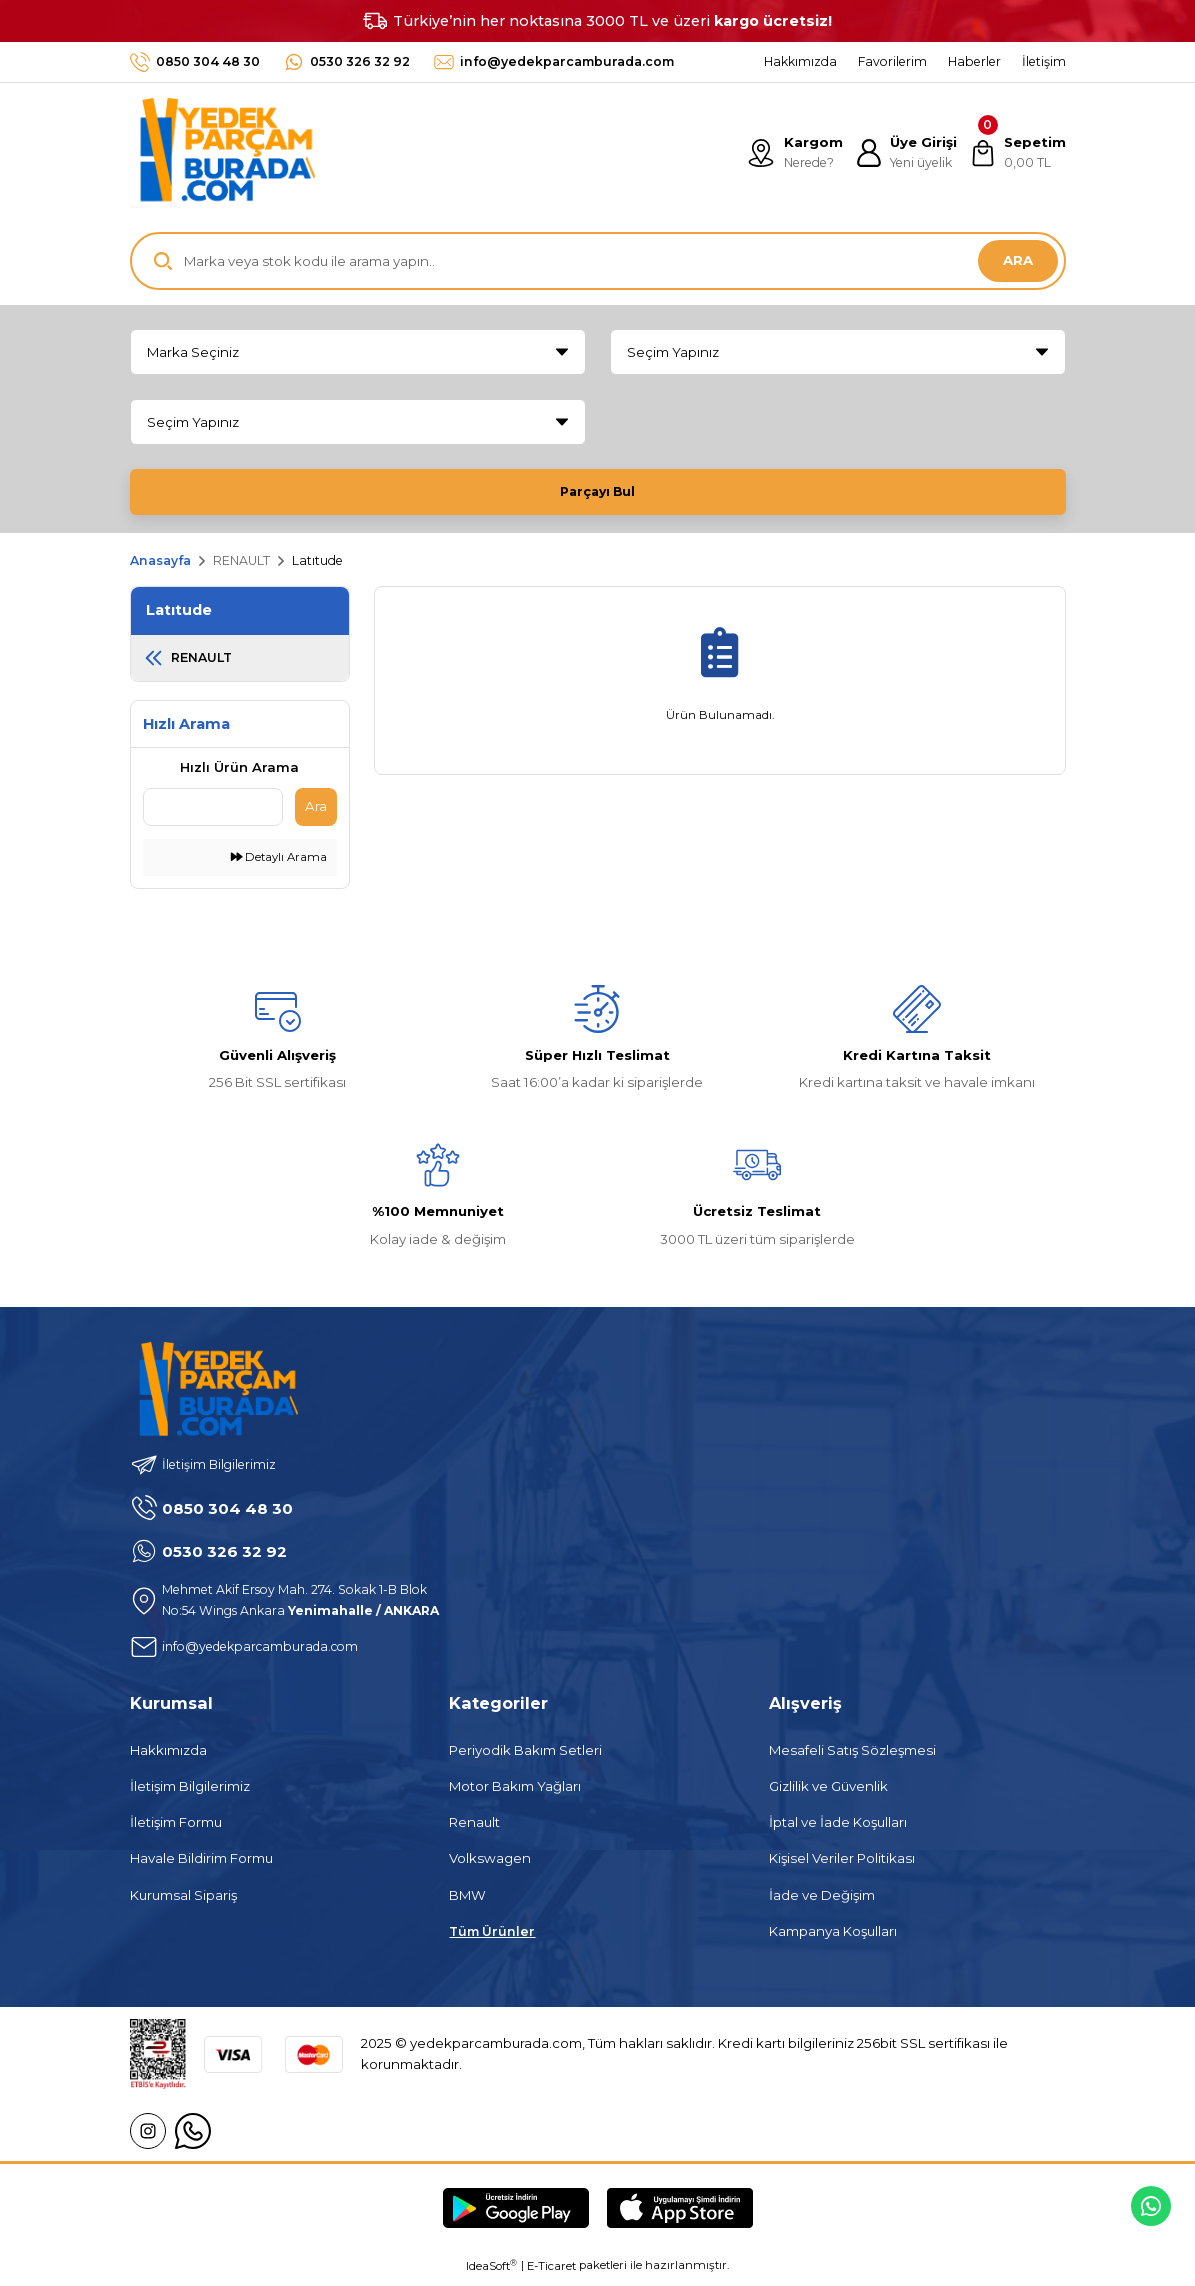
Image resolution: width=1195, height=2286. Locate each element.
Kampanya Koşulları (833, 1937)
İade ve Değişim (822, 1901)
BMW (467, 1901)
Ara (316, 812)
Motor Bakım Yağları (515, 1792)
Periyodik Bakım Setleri (525, 1756)
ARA (1018, 260)
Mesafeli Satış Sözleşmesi (852, 1756)
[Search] (598, 261)
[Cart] (1016, 153)
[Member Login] (903, 153)
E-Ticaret (551, 2272)
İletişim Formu (176, 1828)
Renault (474, 1828)
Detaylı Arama (279, 863)
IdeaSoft (491, 2271)
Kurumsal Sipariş (183, 1901)
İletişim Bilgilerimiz (190, 1792)
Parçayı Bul (598, 491)
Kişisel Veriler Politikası (842, 1864)
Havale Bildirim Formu (201, 1864)
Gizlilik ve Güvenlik (828, 1792)
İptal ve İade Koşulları (838, 1828)
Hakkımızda (168, 1756)
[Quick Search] (213, 813)
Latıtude (317, 566)
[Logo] (223, 153)
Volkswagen (490, 1864)
